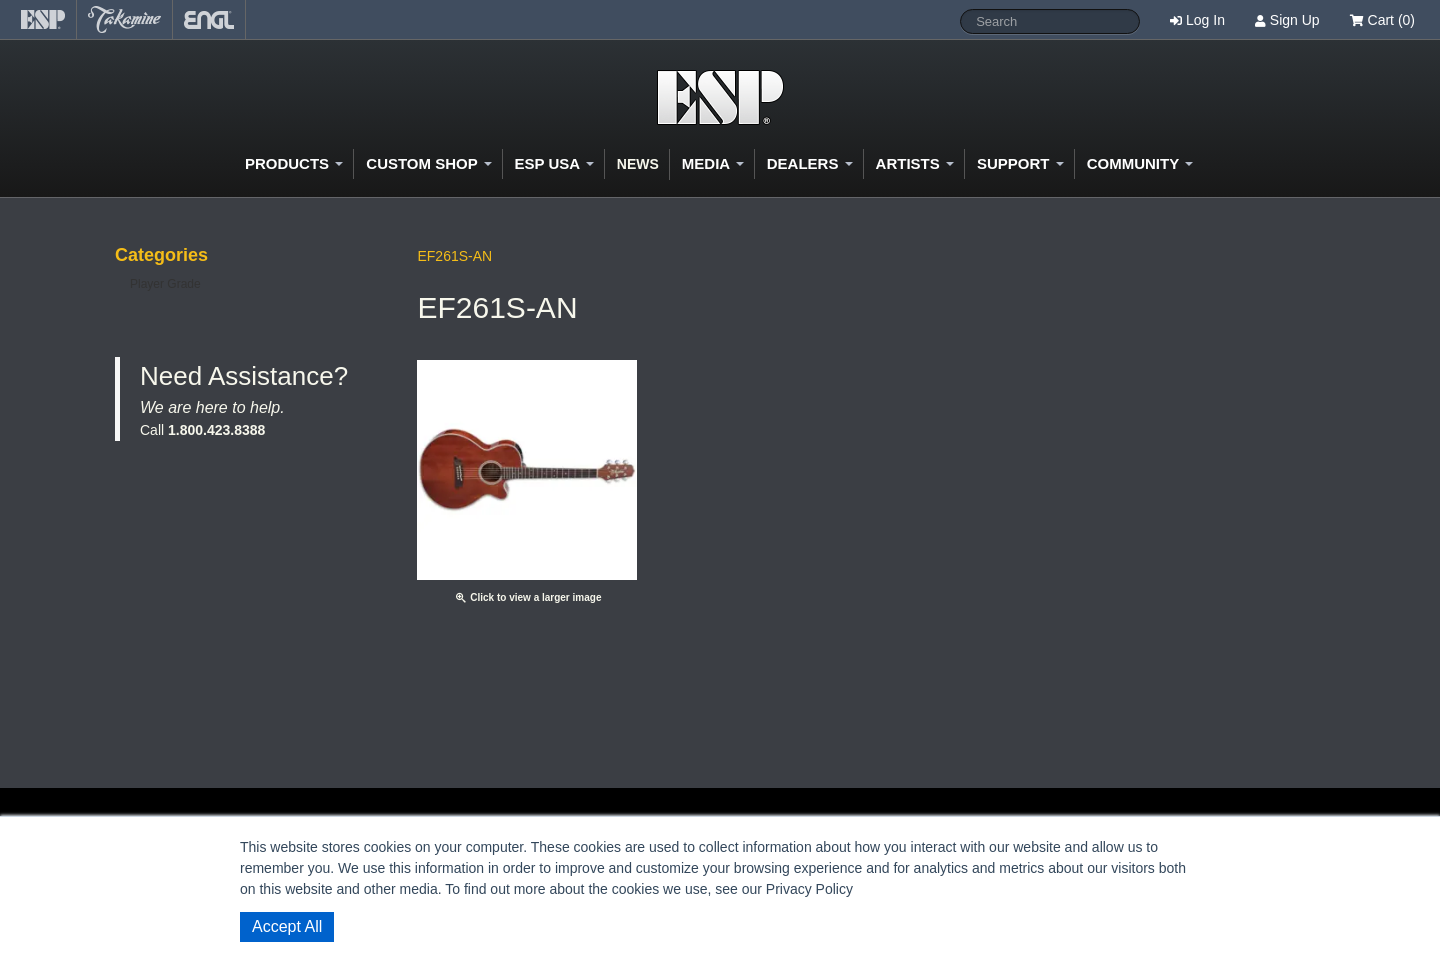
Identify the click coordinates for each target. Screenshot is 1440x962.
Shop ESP (720, 97)
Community (1140, 163)
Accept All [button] (287, 926)
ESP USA (554, 163)
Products (294, 163)
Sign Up (1295, 20)
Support (1020, 163)
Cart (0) (1382, 20)
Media (713, 163)
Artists (915, 163)
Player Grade (165, 284)
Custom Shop (428, 163)
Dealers (810, 163)
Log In (1205, 20)
